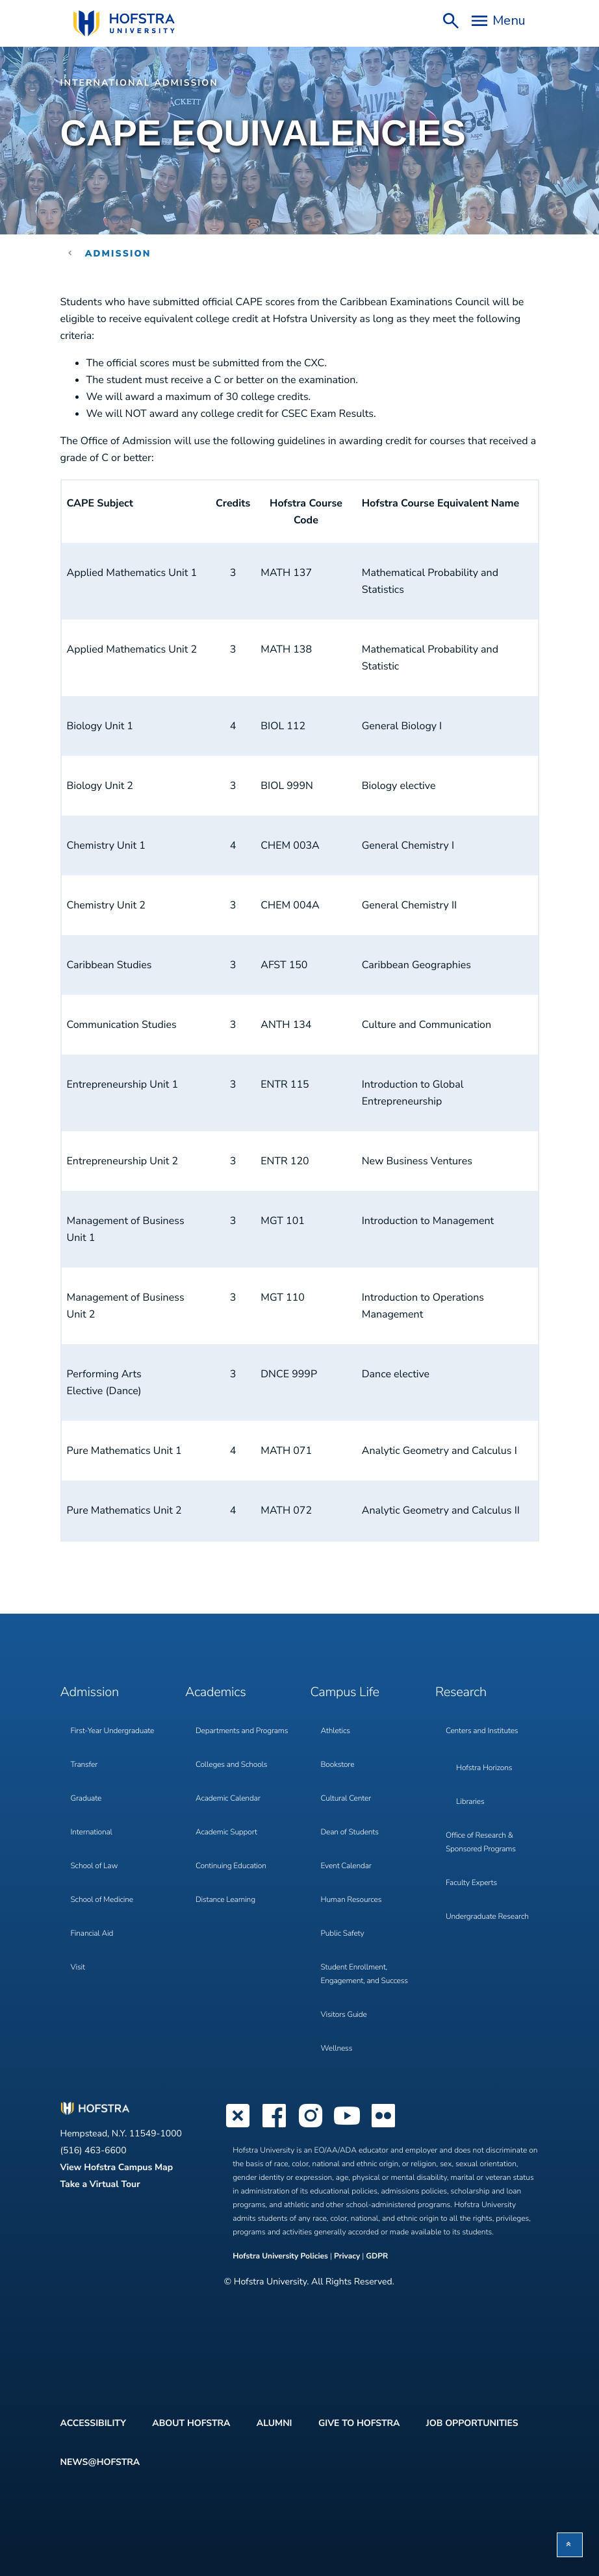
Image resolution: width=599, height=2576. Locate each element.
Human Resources (351, 1900)
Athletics (335, 1731)
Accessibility (93, 2423)
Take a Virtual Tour (100, 2184)
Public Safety (342, 1934)
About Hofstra (191, 2423)
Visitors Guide (344, 2015)
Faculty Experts (471, 1883)
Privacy (347, 2256)
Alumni (274, 2423)
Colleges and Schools (231, 1765)
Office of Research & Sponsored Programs (481, 1843)
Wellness (337, 2049)
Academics (215, 1692)
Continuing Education (231, 1866)
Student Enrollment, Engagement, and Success (364, 1974)
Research (461, 1692)
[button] (570, 2544)
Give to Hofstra (359, 2423)
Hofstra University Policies (281, 2256)
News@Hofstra (100, 2462)
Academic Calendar (228, 1799)
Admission (118, 253)
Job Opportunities (472, 2423)
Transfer (84, 1765)
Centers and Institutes (482, 1731)
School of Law (94, 1866)
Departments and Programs (242, 1731)
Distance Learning (225, 1900)
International (91, 1832)
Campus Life (345, 1692)
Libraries (470, 1802)
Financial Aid (92, 1934)
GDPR (377, 2256)
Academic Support (226, 1832)
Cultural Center (346, 1799)
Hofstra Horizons (484, 1768)
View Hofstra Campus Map (116, 2167)
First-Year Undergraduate (113, 1731)
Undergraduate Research (487, 1917)
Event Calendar (346, 1866)
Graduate (86, 1799)
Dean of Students (350, 1832)
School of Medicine (102, 1900)
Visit (78, 1967)
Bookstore (338, 1765)
